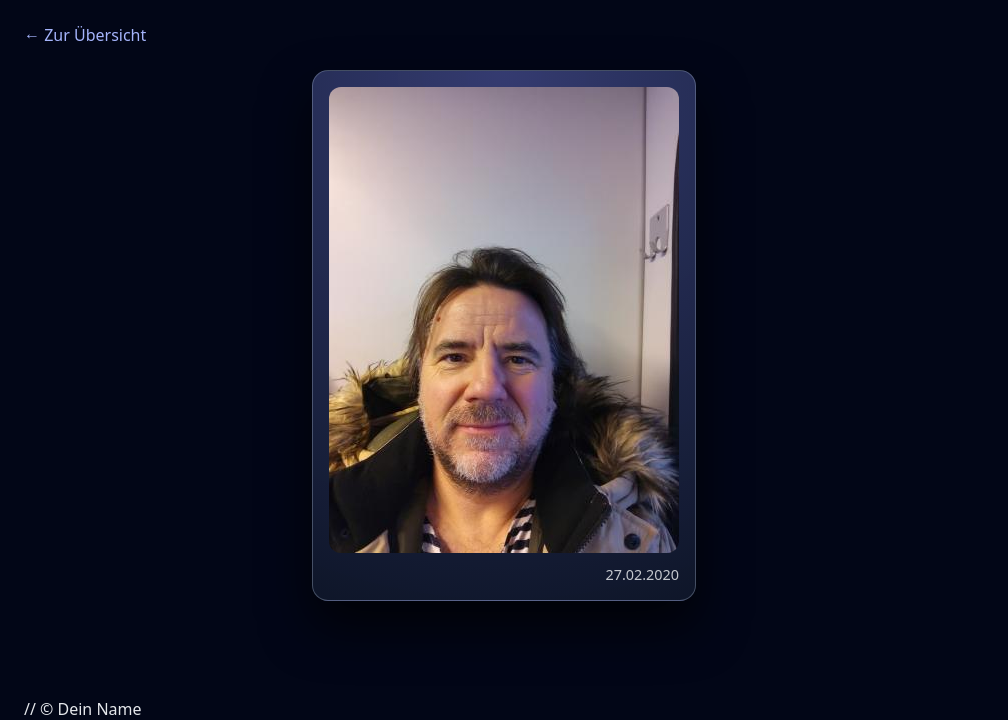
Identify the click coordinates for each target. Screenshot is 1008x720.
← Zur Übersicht (85, 35)
